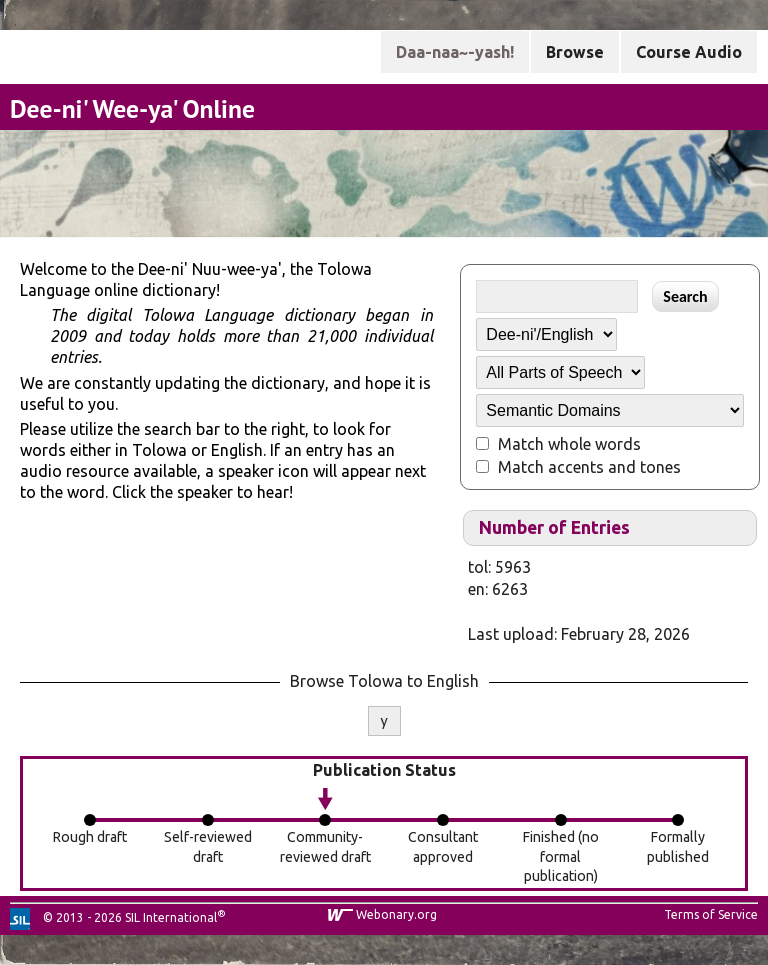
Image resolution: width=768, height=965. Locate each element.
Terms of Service (711, 914)
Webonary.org (396, 914)
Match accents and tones (589, 467)
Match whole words (569, 444)
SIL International (171, 917)
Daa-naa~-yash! (455, 52)
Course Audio (689, 52)
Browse (575, 52)
